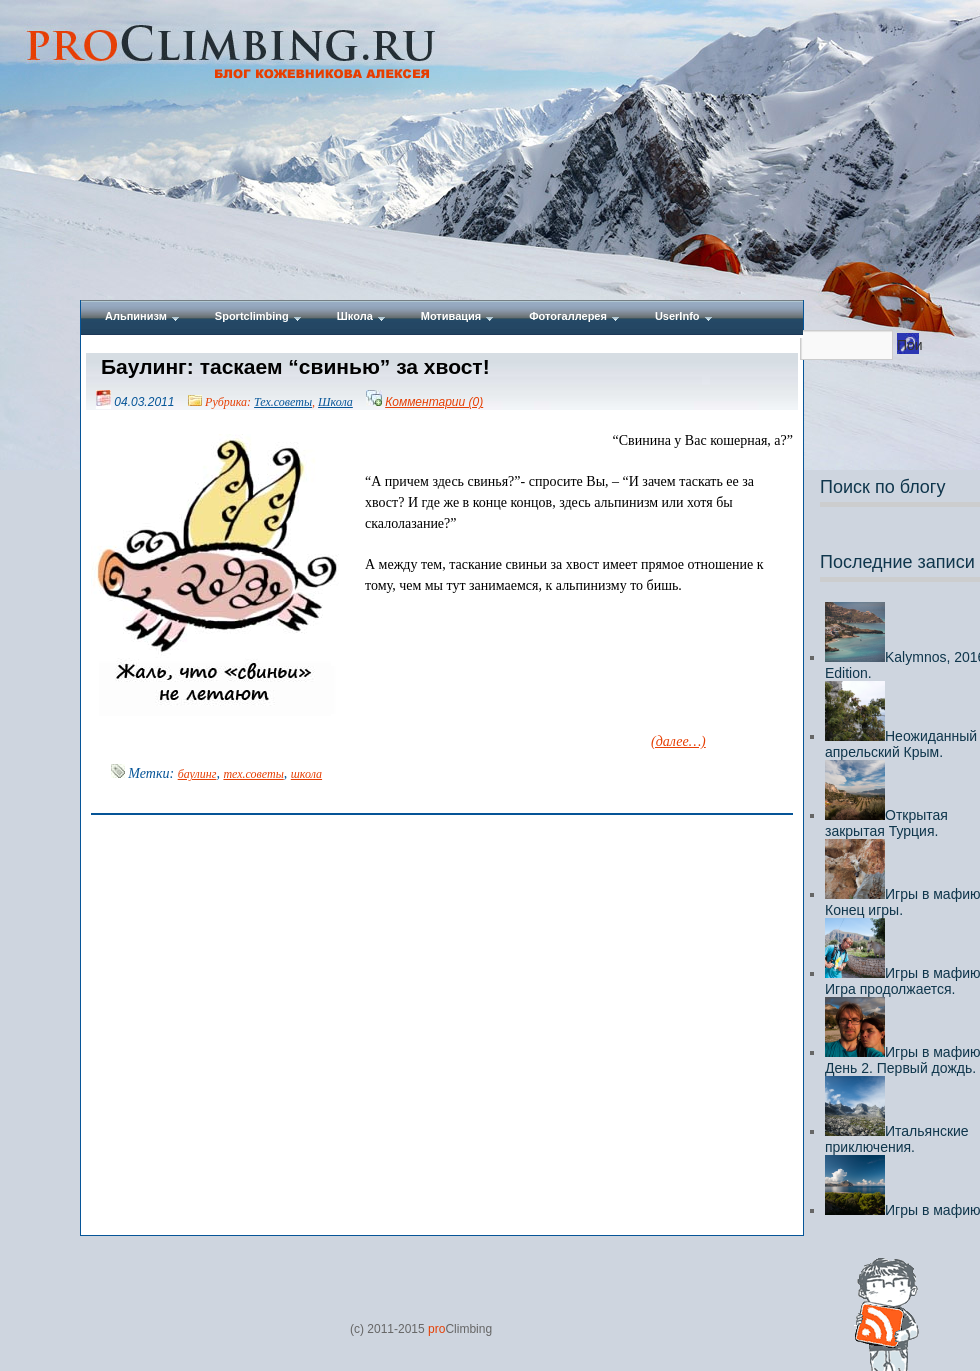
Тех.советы (283, 402)
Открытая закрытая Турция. (886, 823)
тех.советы (253, 774)
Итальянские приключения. (897, 1139)
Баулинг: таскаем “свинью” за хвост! (295, 366)
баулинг (197, 774)
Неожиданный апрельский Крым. (901, 744)
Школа (335, 402)
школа (306, 774)
